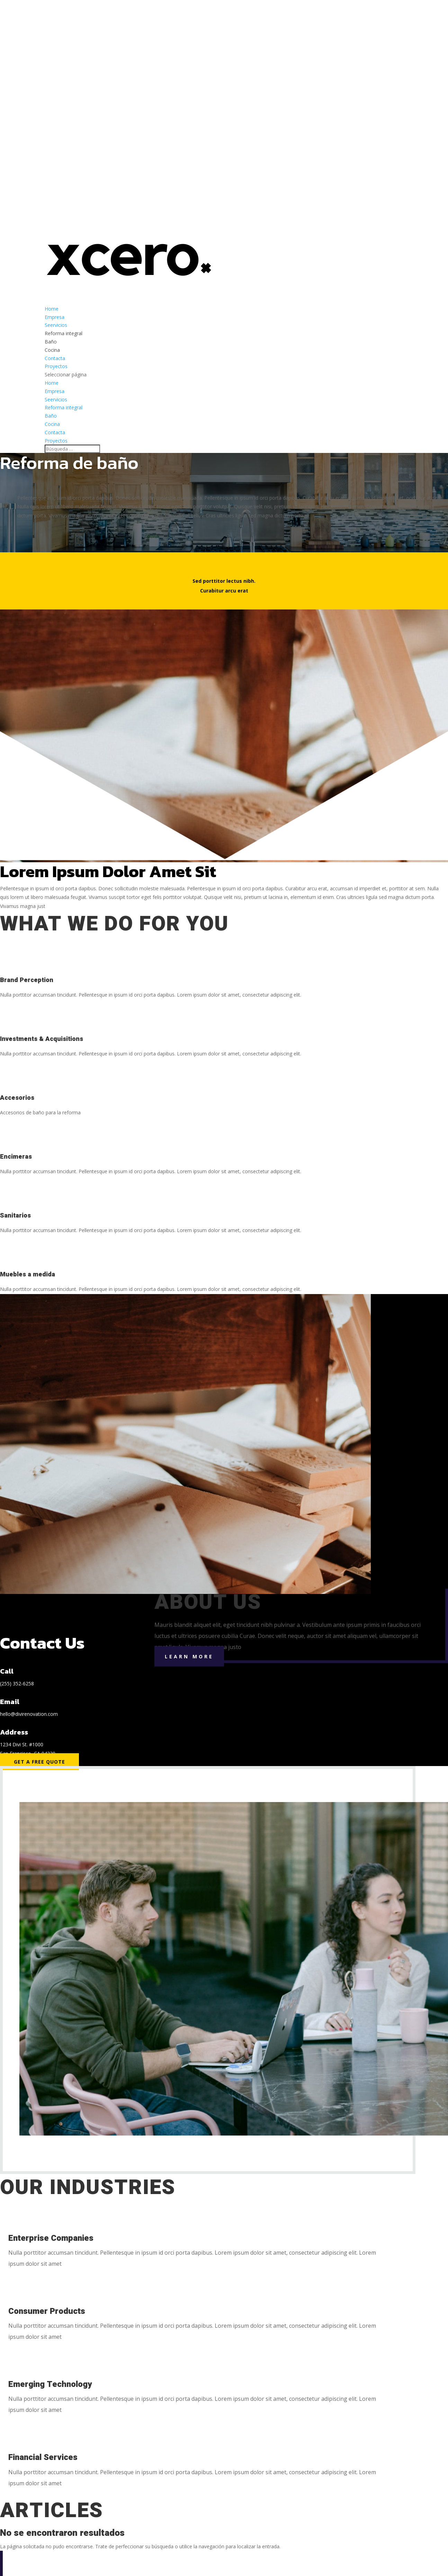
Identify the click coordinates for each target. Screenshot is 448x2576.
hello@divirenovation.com (29, 1714)
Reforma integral (63, 333)
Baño (51, 341)
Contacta (55, 432)
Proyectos (56, 440)
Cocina (52, 350)
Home (52, 383)
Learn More (189, 1656)
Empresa (54, 391)
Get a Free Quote (39, 1761)
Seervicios (56, 399)
